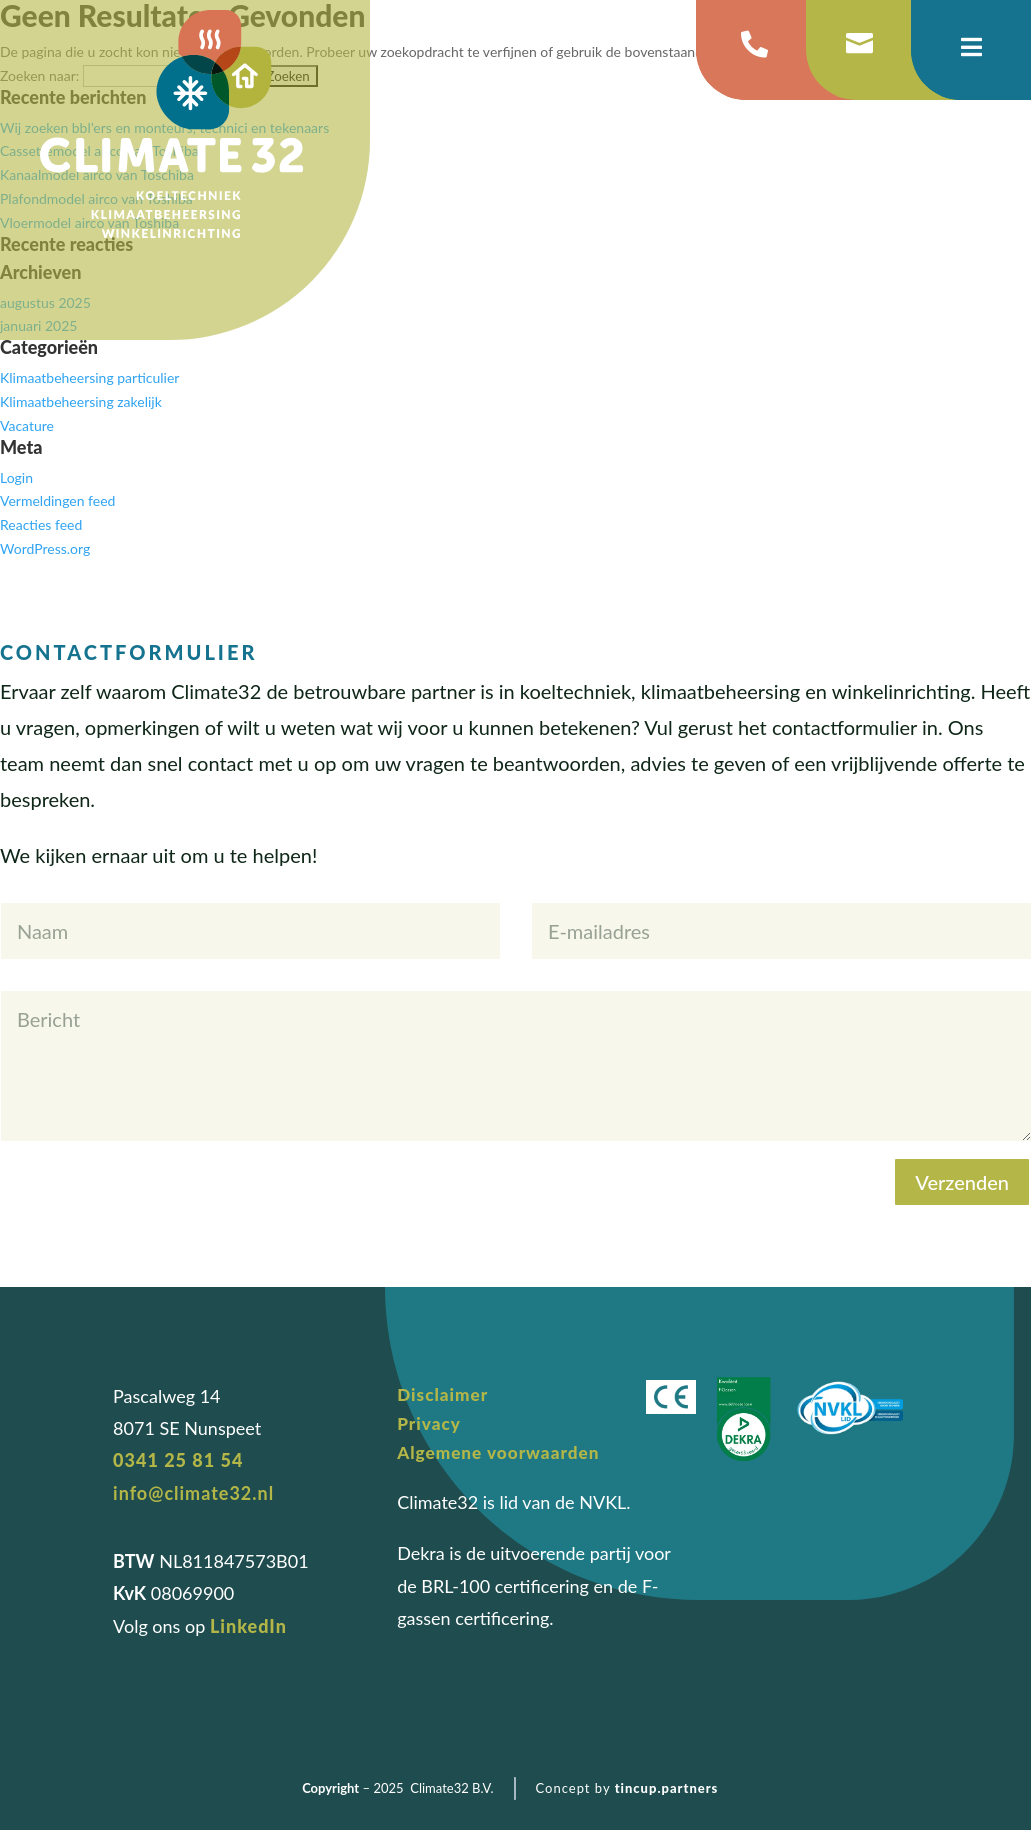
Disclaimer (444, 1395)
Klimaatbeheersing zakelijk (81, 401)
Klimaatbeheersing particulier (89, 377)
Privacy (430, 1425)
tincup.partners (667, 1792)
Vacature (27, 425)
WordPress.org (45, 548)
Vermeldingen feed (57, 500)
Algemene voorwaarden (502, 1456)
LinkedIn (248, 1626)
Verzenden (962, 1182)
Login (16, 477)
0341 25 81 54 (178, 1460)
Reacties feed (41, 524)
